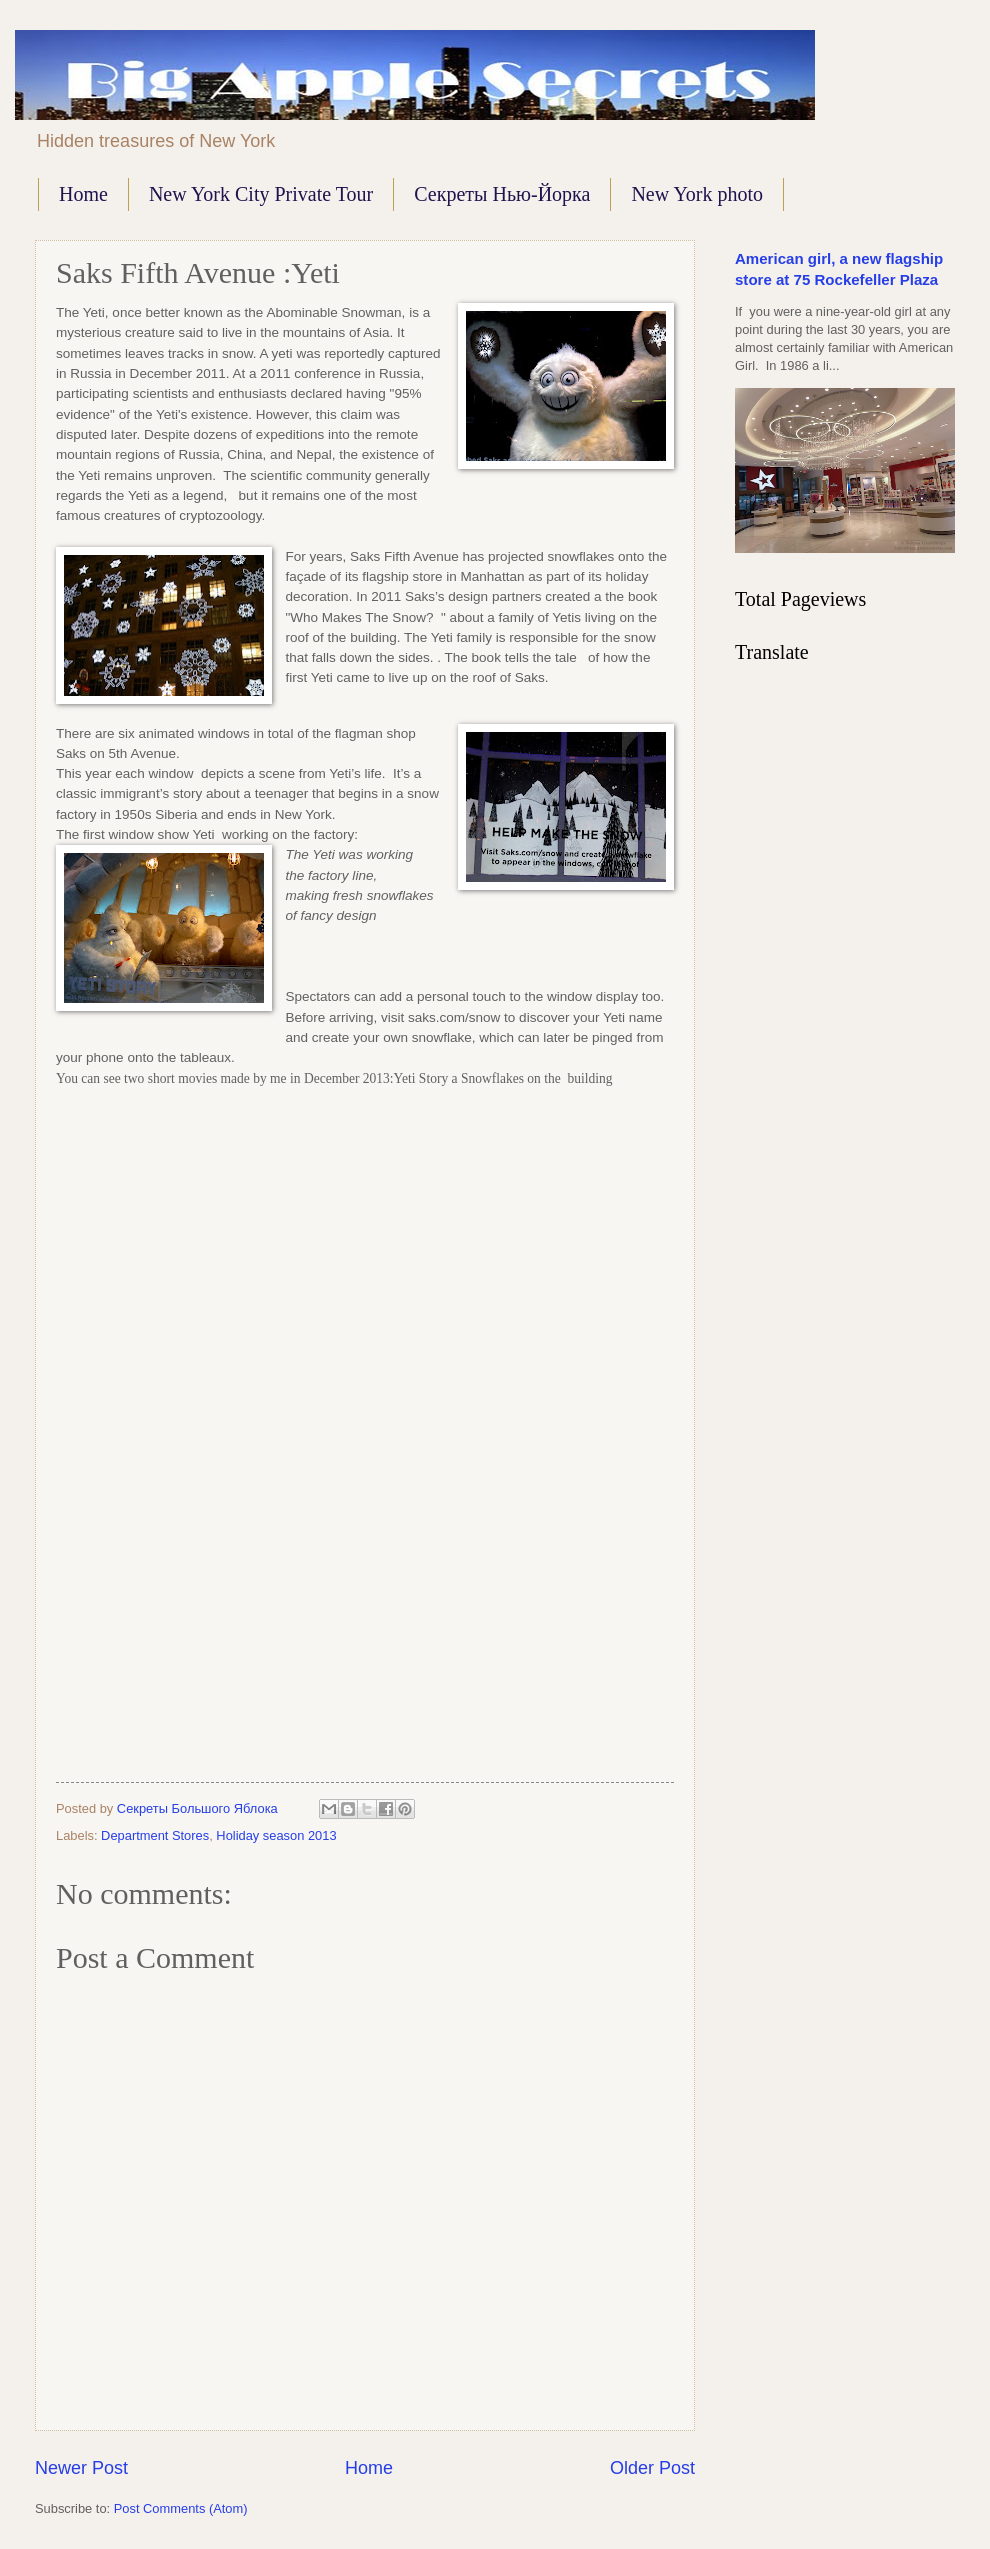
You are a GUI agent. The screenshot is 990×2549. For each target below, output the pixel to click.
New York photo (697, 194)
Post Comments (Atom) (181, 2508)
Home (83, 194)
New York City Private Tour (261, 194)
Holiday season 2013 (276, 1835)
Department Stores (155, 1835)
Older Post (652, 2468)
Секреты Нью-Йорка (502, 194)
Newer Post (81, 2468)
